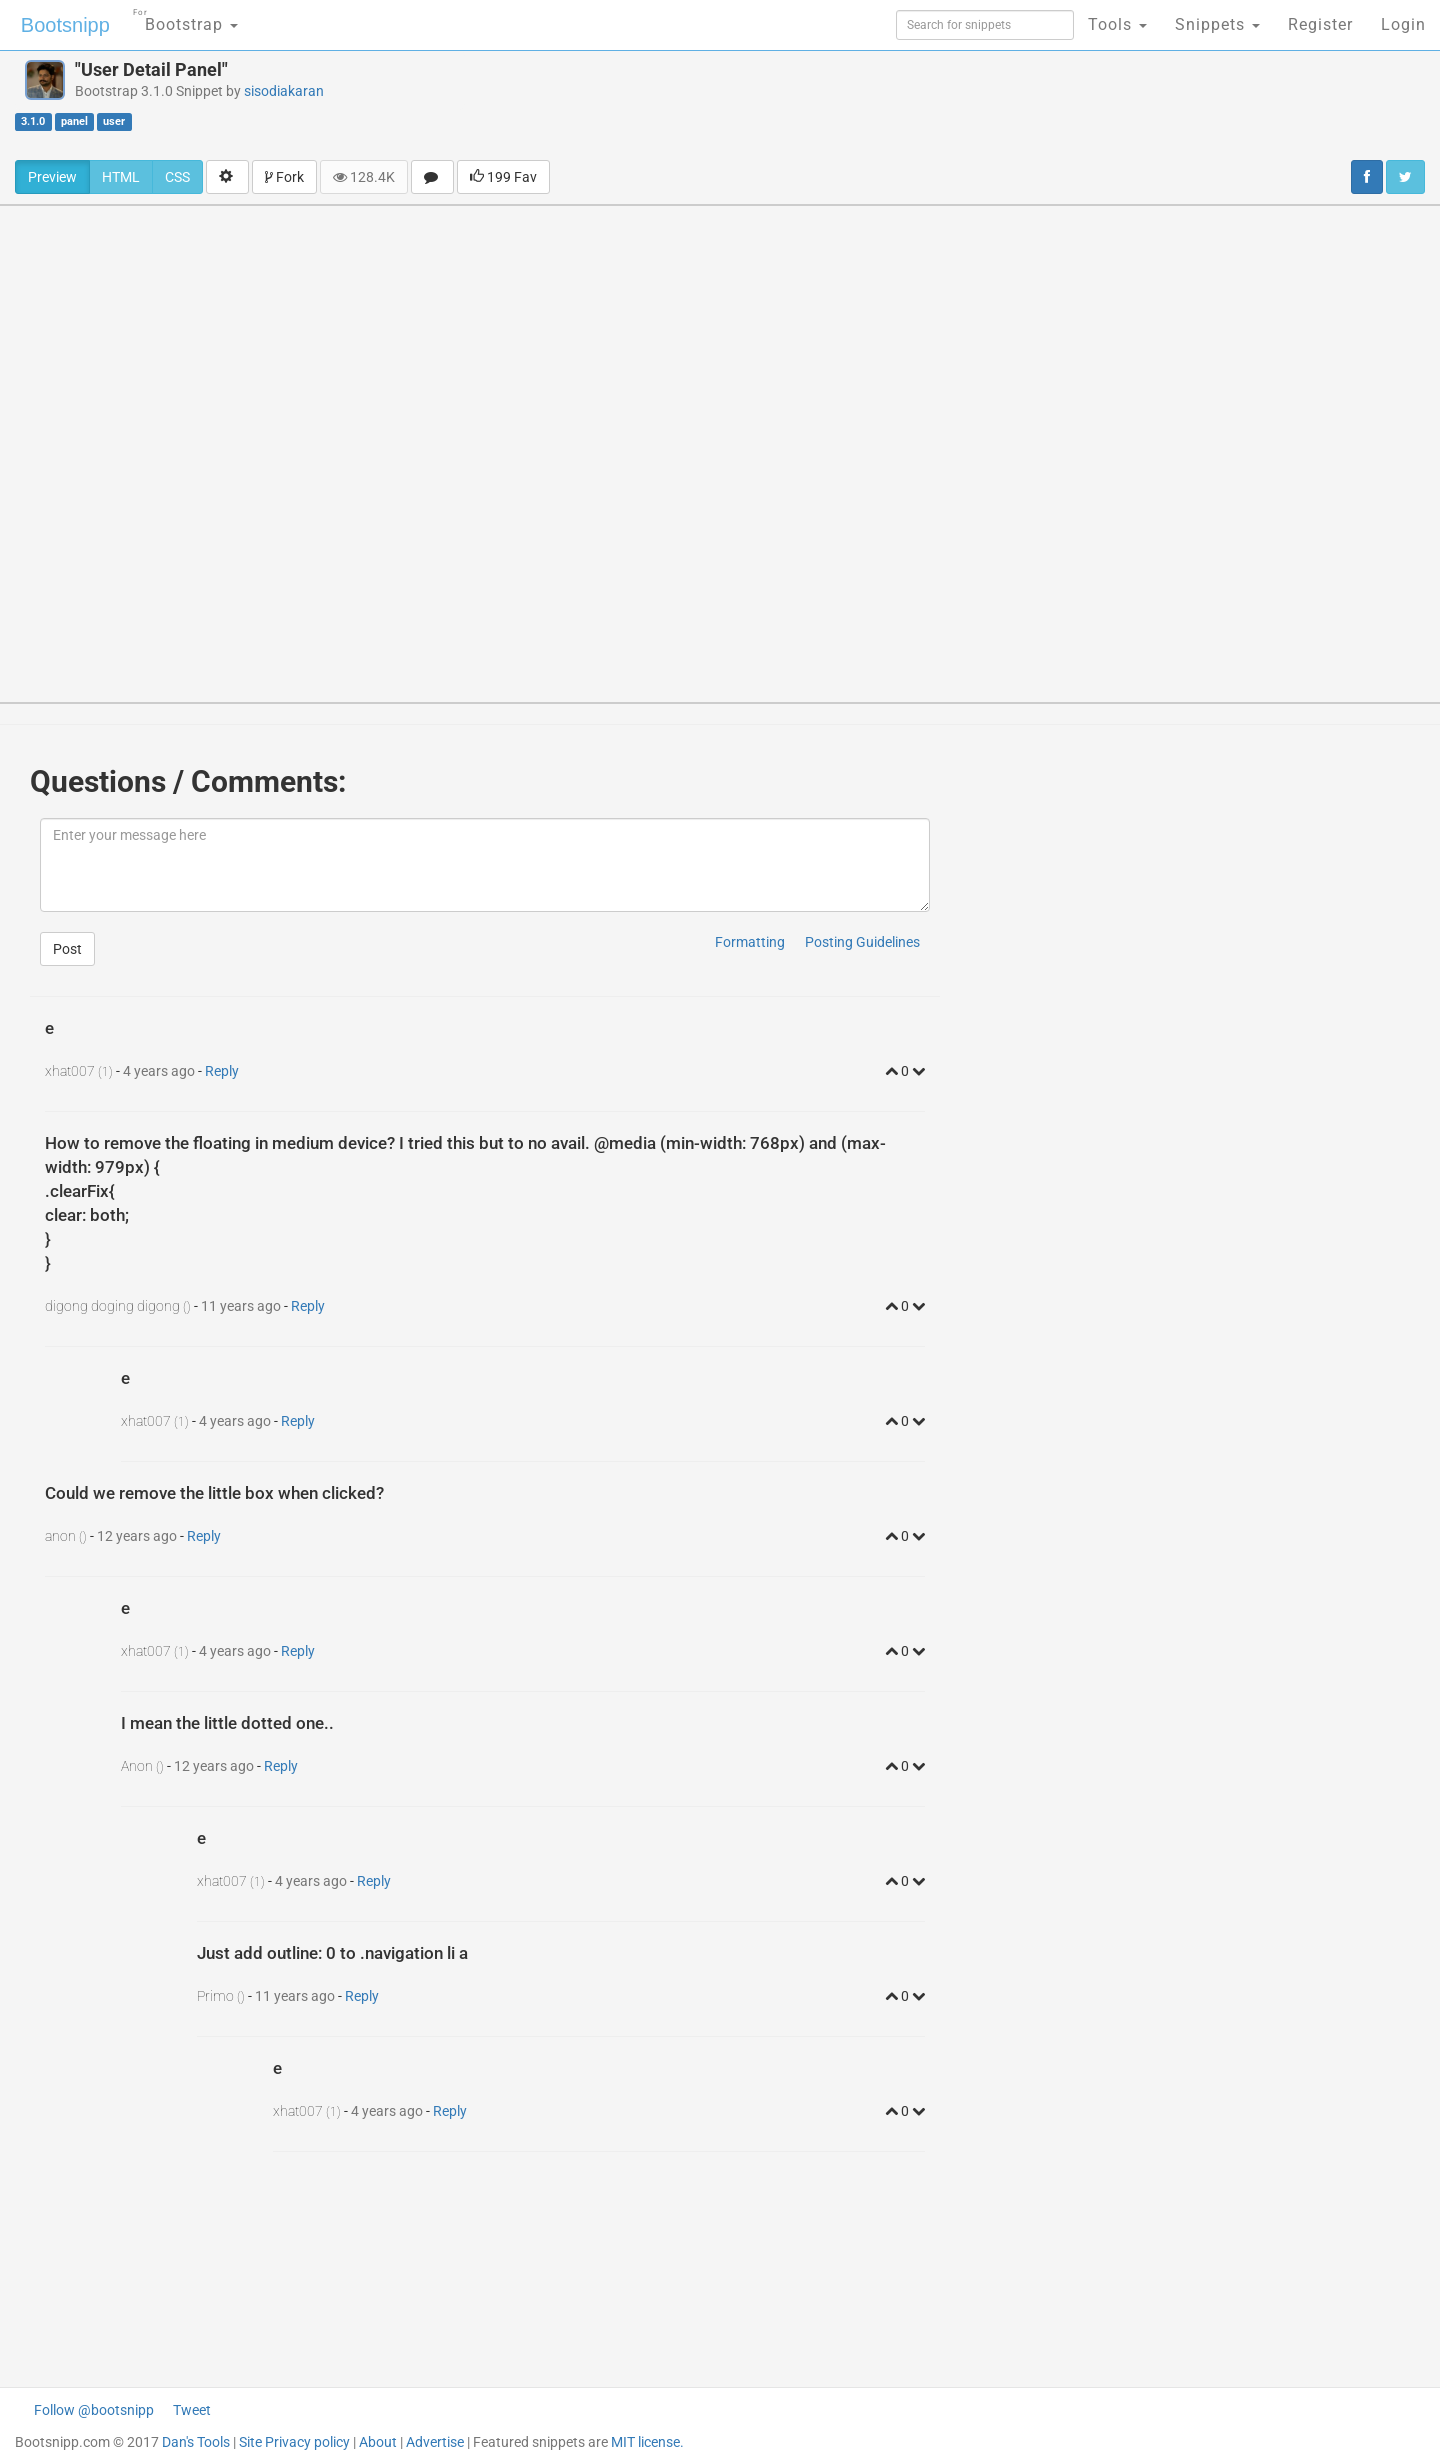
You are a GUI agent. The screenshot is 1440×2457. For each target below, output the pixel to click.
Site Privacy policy (294, 2442)
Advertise (435, 2442)
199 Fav (503, 177)
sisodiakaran (284, 91)
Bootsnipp (65, 25)
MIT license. (647, 2442)
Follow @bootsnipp (94, 2410)
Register (1320, 24)
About (378, 2442)
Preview (52, 177)
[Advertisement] (859, 105)
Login (1403, 24)
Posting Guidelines (862, 942)
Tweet (192, 2410)
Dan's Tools (196, 2442)
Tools (1117, 24)
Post (67, 949)
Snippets (1217, 24)
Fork (284, 177)
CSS (177, 177)
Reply (222, 1071)
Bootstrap (185, 18)
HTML (121, 177)
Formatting (750, 942)
